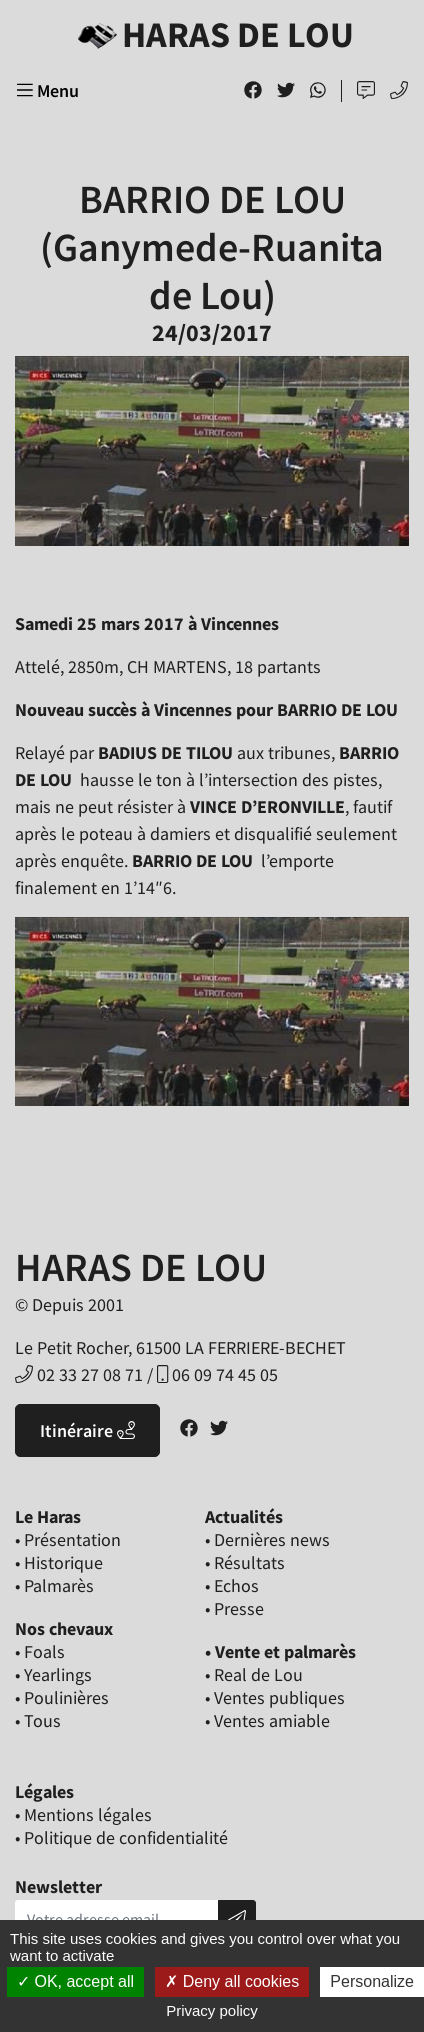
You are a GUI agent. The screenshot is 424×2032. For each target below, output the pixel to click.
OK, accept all (75, 1981)
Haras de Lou (212, 34)
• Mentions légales (83, 1814)
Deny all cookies (232, 1981)
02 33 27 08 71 (79, 1374)
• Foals (40, 1651)
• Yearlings (53, 1674)
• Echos (232, 1585)
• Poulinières (62, 1697)
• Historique (59, 1562)
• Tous (38, 1720)
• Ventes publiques (275, 1697)
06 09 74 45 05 (217, 1374)
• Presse (234, 1608)
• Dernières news (267, 1539)
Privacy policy (212, 2010)
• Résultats (245, 1562)
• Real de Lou (254, 1674)
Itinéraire (87, 1430)
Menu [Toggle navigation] (48, 90)
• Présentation (68, 1539)
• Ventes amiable (267, 1720)
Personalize (372, 1981)
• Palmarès (54, 1585)
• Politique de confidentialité (121, 1837)
